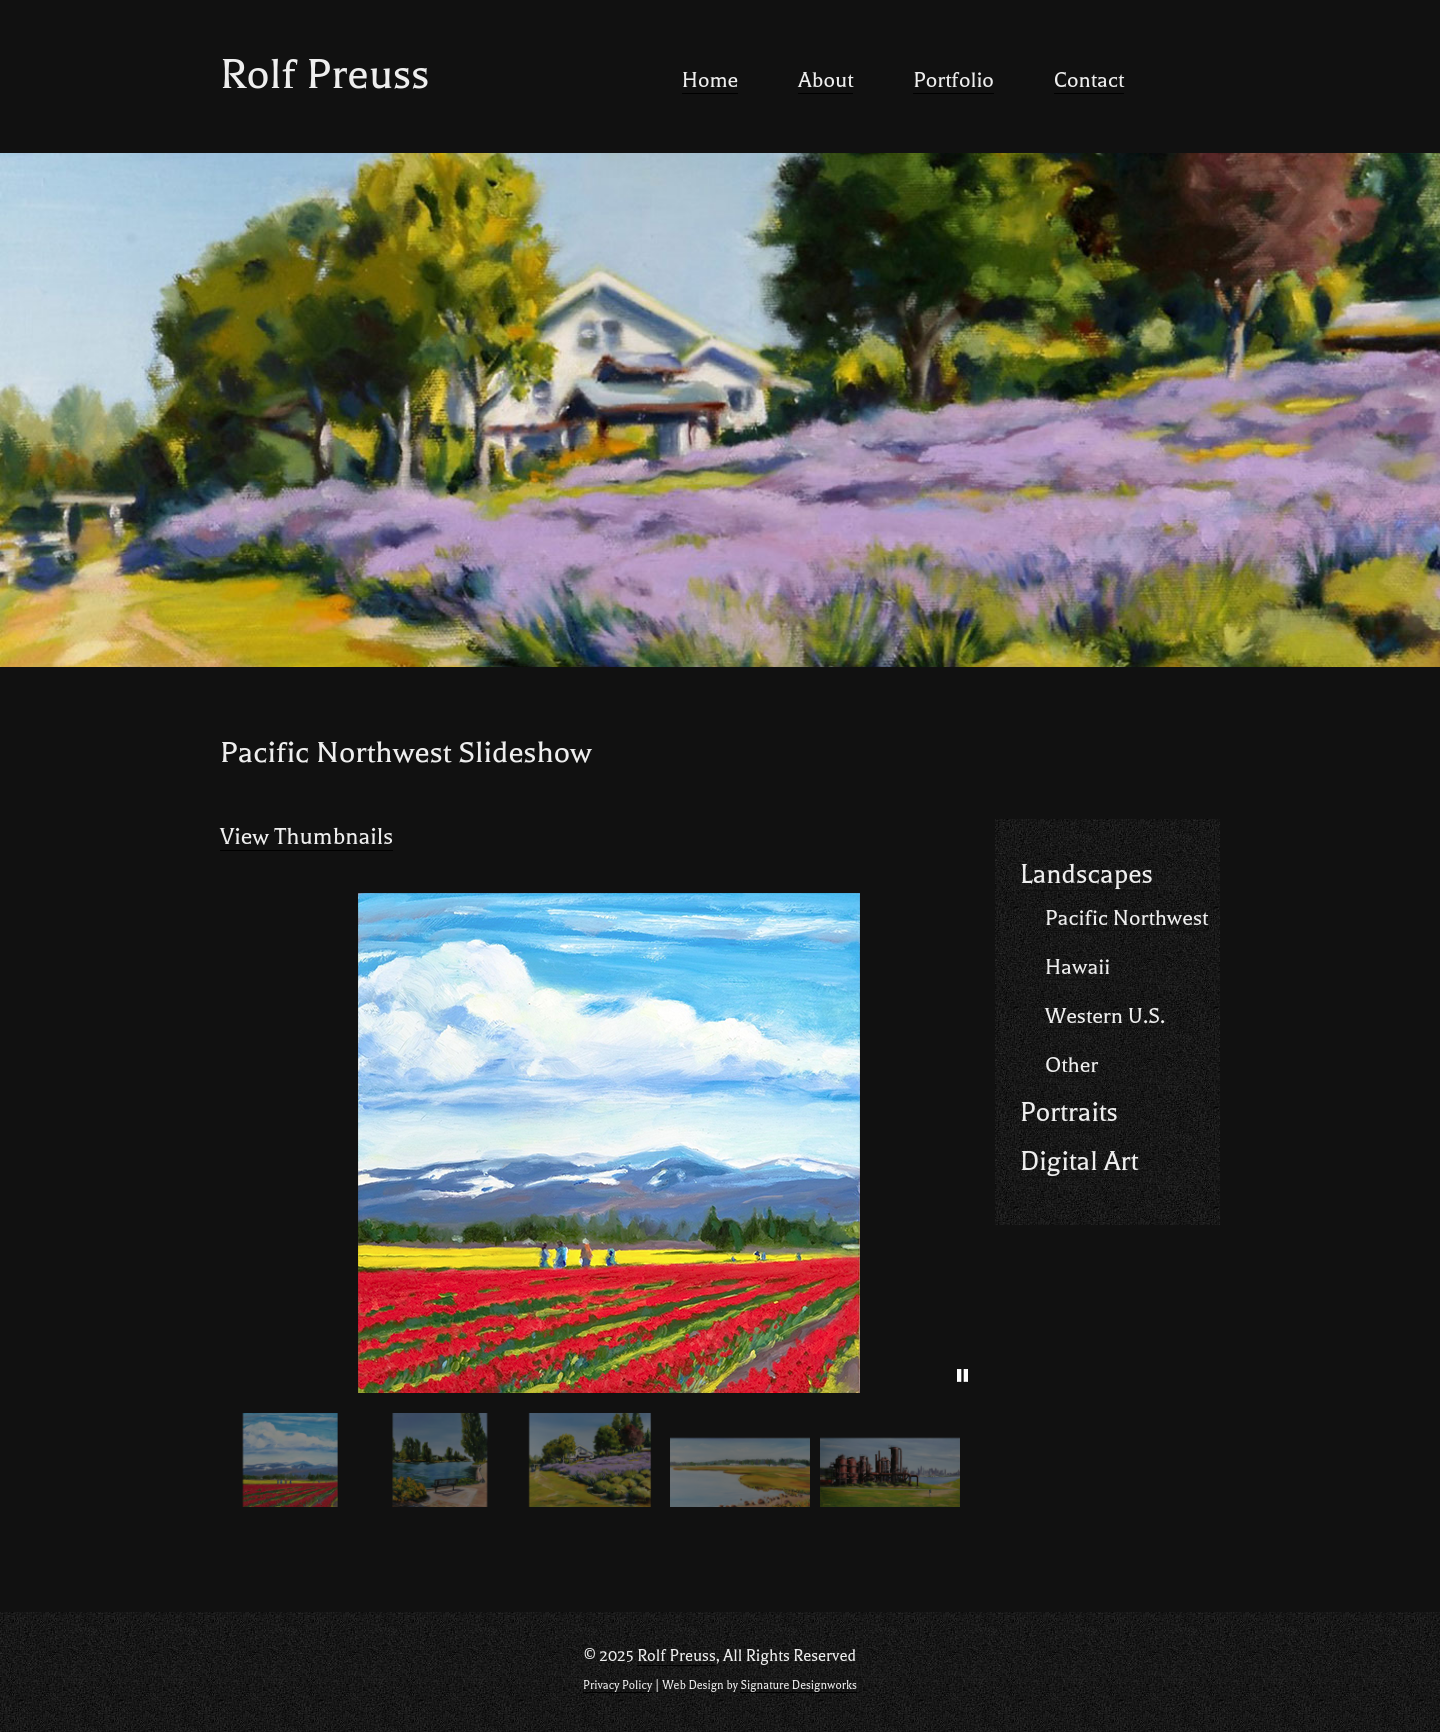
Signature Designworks (798, 1685)
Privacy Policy (617, 1685)
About (825, 80)
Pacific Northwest (1126, 918)
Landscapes (1086, 874)
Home (710, 80)
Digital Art (1079, 1161)
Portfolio (953, 80)
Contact (1089, 80)
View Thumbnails (306, 836)
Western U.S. (1105, 1016)
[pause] (962, 1376)
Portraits (1069, 1112)
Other (1071, 1065)
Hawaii (1077, 967)
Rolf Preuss (324, 74)
